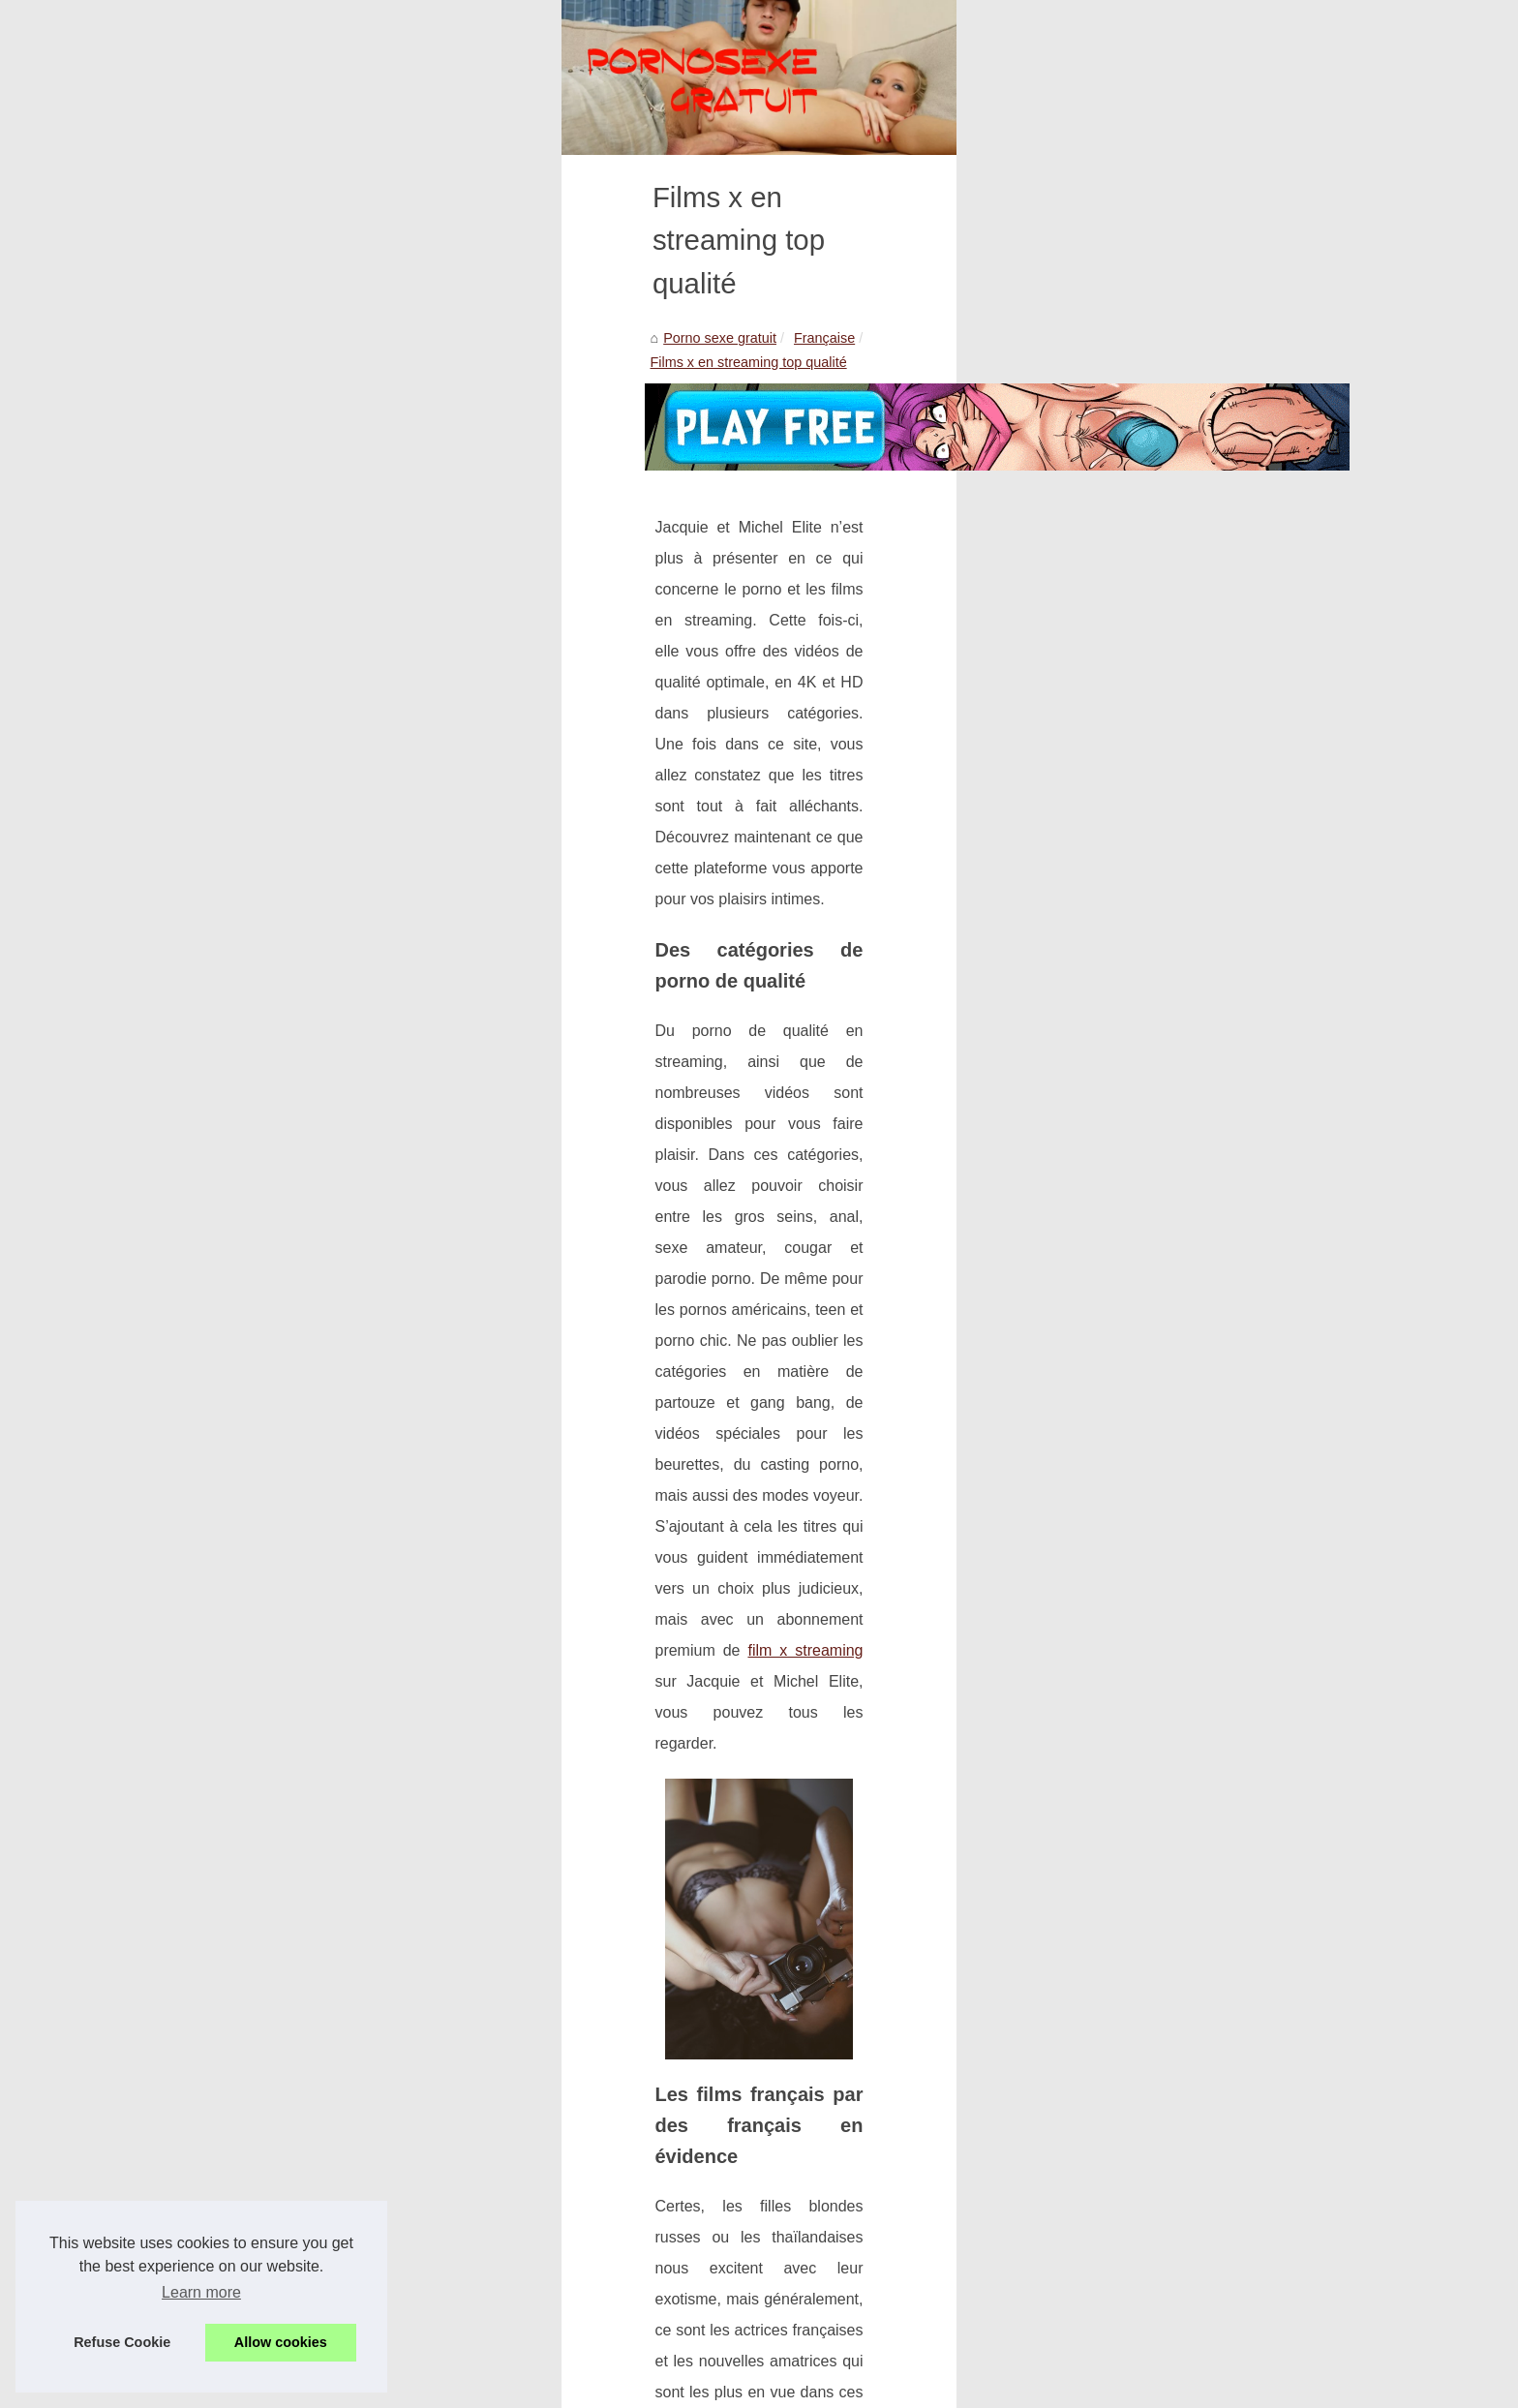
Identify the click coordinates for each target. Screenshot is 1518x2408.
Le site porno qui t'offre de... (1160, 540)
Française (357, 588)
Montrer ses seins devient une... (1172, 1422)
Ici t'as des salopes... (1138, 1686)
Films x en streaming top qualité (504, 588)
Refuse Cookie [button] (122, 2342)
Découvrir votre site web (422, 2345)
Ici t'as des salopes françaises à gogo (309, 2122)
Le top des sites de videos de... (1169, 1333)
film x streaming (831, 1040)
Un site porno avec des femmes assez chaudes (455, 2285)
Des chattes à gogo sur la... (1158, 891)
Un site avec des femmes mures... (1179, 1244)
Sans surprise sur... (1133, 626)
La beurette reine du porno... (1162, 1066)
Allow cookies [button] (280, 2342)
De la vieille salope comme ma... (1174, 801)
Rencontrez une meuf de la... (1163, 1996)
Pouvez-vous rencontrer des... (1167, 1907)
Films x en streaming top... (1155, 1643)
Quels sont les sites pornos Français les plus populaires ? (486, 2251)
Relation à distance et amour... (1167, 759)
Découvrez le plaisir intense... (1165, 1511)
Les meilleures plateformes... (1163, 715)
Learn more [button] (201, 2292)
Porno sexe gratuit (253, 588)
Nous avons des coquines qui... (1170, 933)
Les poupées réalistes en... (1157, 1818)
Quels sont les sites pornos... (1163, 1729)
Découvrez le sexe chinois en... (1170, 1155)
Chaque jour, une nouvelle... (1160, 584)
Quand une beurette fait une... (1166, 1022)
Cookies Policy (540, 2345)
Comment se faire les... (1145, 1554)
